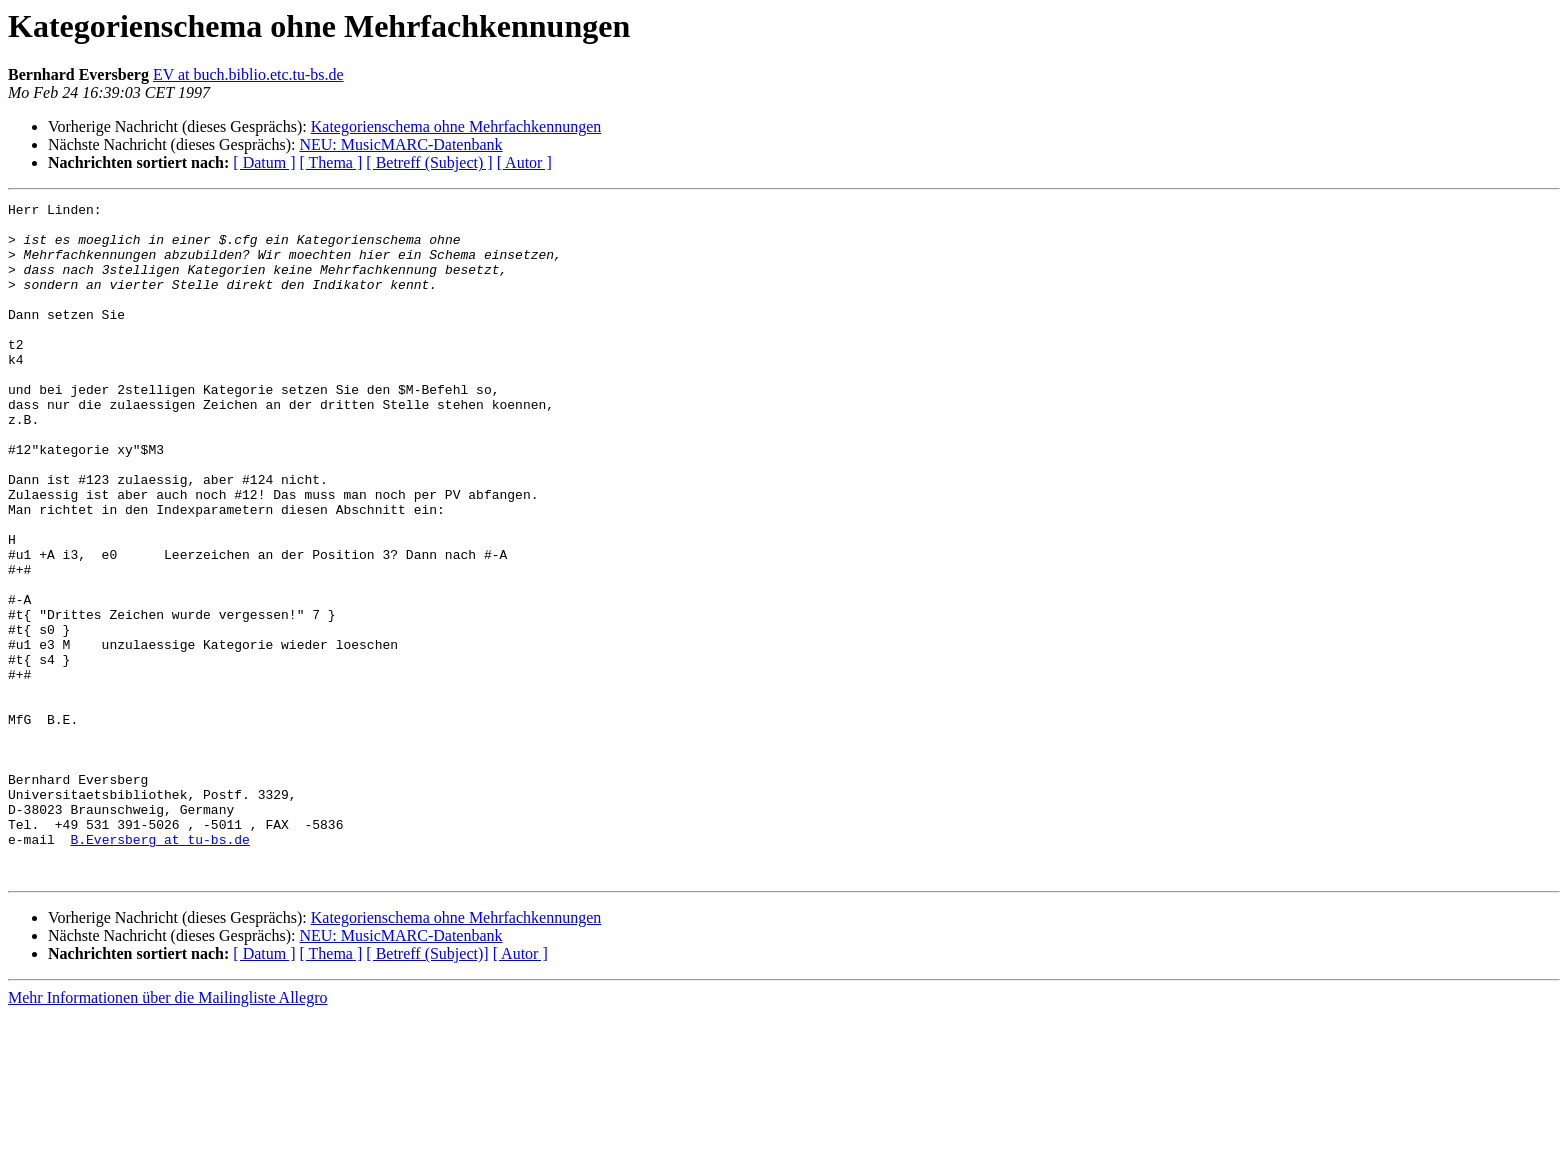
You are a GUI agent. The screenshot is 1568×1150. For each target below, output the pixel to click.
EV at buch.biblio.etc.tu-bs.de (248, 74)
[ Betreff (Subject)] (427, 1088)
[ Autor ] (524, 162)
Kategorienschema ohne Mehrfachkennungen (456, 126)
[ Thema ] (331, 162)
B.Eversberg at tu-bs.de (159, 968)
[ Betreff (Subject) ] (429, 162)
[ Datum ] (264, 162)
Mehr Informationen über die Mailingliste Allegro (167, 1132)
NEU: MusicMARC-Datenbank (400, 144)
